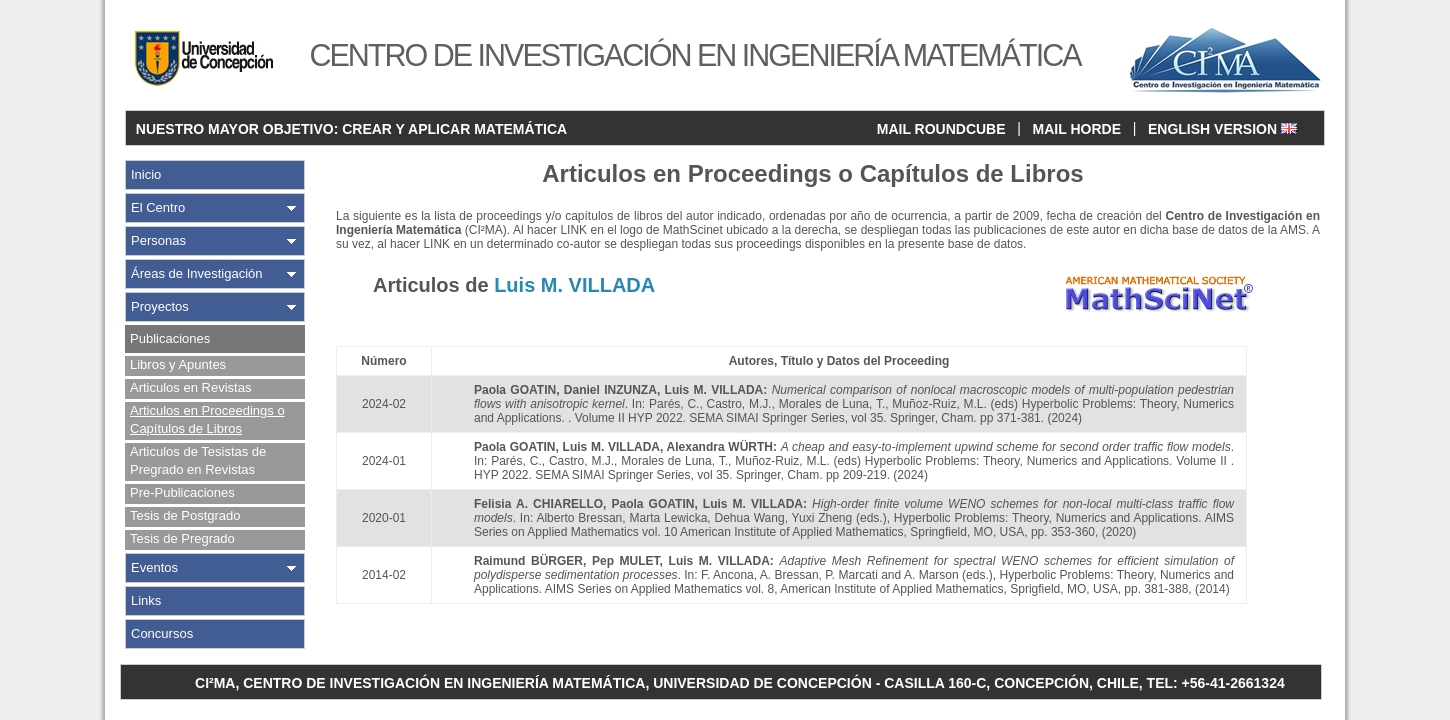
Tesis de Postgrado (185, 515)
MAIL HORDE (1077, 129)
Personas (158, 240)
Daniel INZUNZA (610, 390)
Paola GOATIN (515, 390)
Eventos (154, 567)
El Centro (158, 207)
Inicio (146, 174)
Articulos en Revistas (190, 387)
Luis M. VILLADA (714, 390)
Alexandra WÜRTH (720, 447)
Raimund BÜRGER (528, 561)
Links (146, 600)
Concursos (162, 633)
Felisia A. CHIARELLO (538, 504)
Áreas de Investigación (197, 273)
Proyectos (160, 306)
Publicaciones (170, 338)
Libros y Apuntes (178, 364)
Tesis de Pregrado (182, 538)
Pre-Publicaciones (182, 492)
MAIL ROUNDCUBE (941, 129)
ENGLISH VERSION (1222, 129)
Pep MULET (626, 561)
